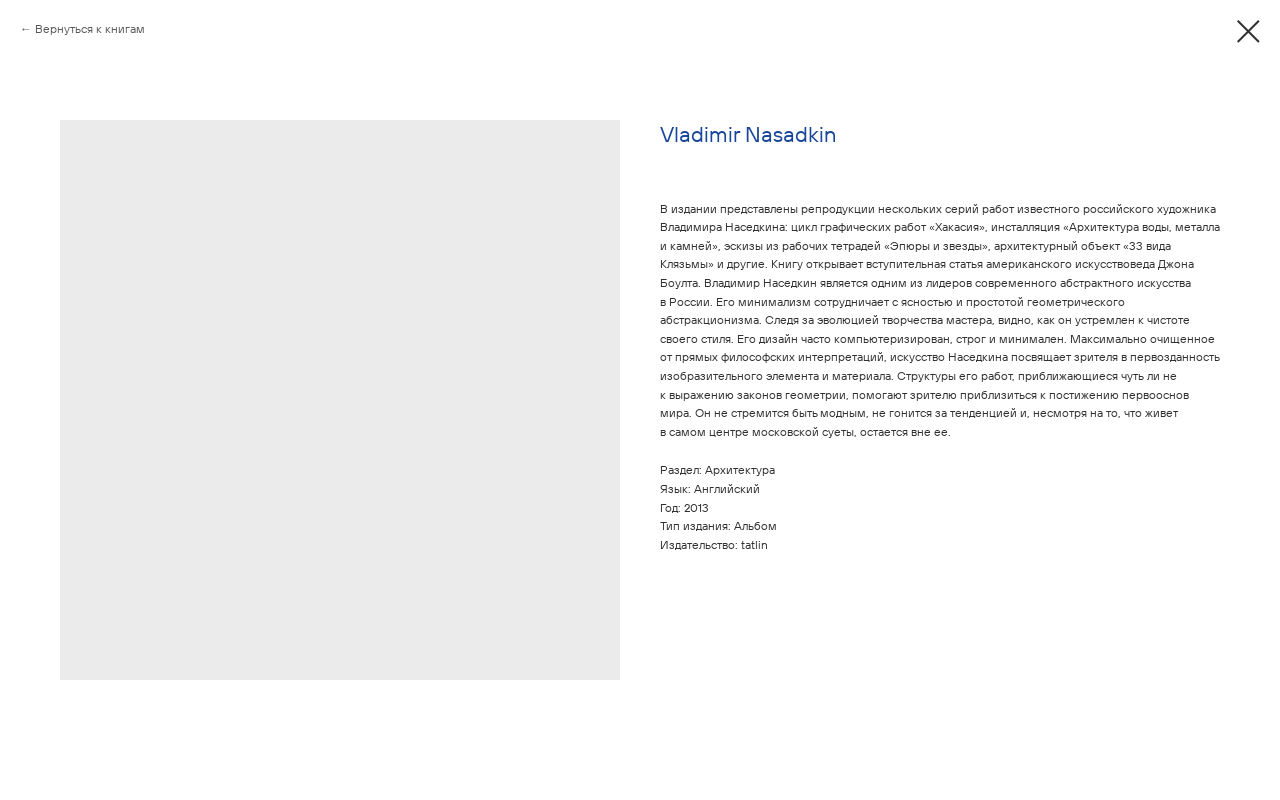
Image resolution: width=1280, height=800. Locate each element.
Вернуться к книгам (90, 28)
